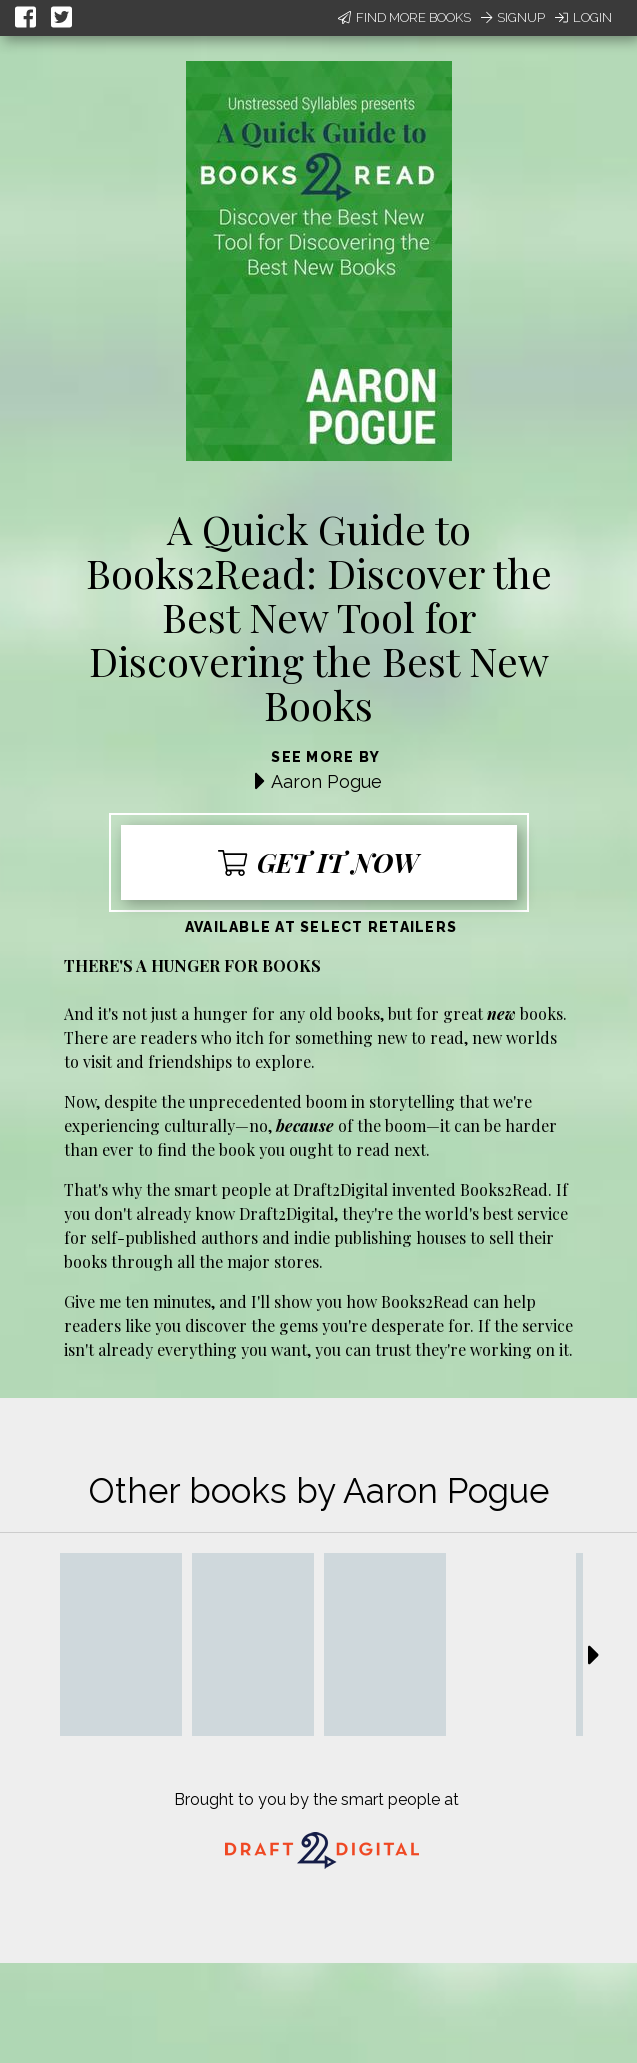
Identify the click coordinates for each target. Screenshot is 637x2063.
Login (583, 17)
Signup (513, 17)
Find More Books (404, 17)
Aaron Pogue (326, 781)
